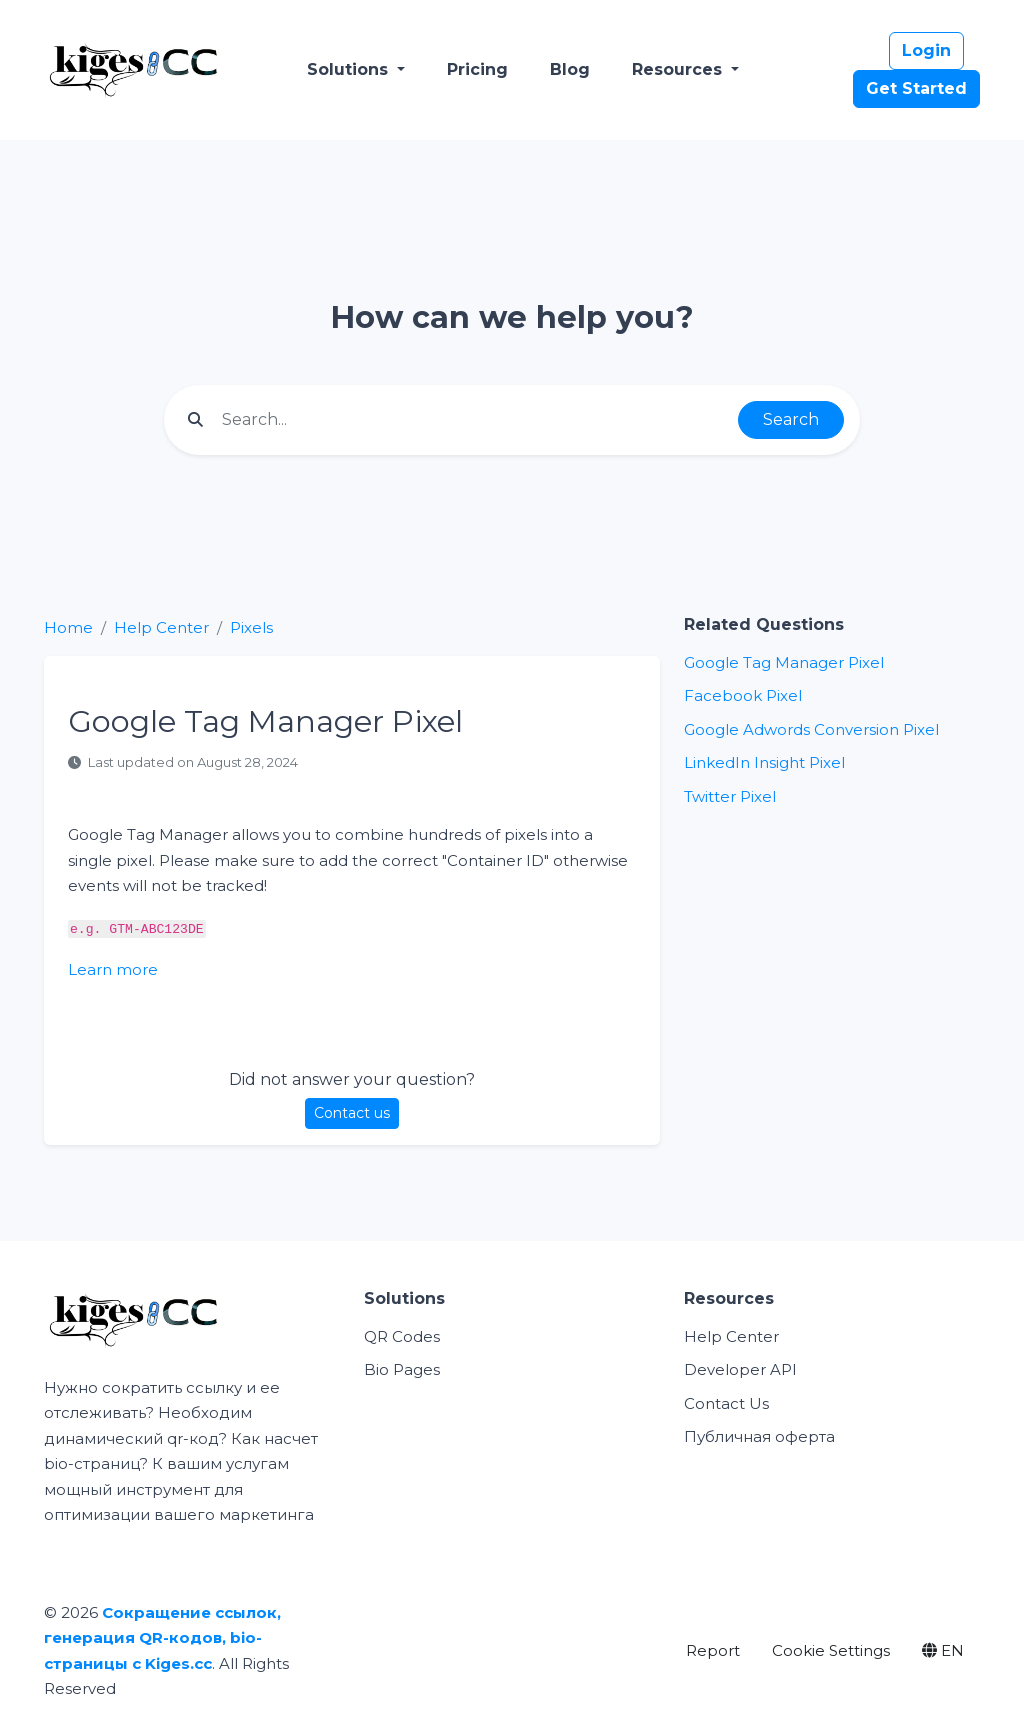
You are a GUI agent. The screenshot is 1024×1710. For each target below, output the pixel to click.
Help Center (161, 627)
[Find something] (474, 420)
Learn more (113, 969)
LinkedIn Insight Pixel (764, 762)
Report (713, 1650)
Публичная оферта (759, 1436)
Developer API (740, 1369)
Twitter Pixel (730, 796)
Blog (570, 69)
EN (943, 1650)
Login (926, 50)
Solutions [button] (350, 69)
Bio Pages (402, 1369)
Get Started (916, 88)
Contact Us (726, 1403)
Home (68, 627)
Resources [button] (679, 69)
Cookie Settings (831, 1650)
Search (791, 419)
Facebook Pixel (743, 695)
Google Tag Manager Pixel (784, 662)
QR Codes (402, 1336)
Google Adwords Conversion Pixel (811, 729)
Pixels (251, 627)
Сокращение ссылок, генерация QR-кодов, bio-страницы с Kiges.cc (162, 1638)
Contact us (352, 1113)
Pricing (477, 69)
